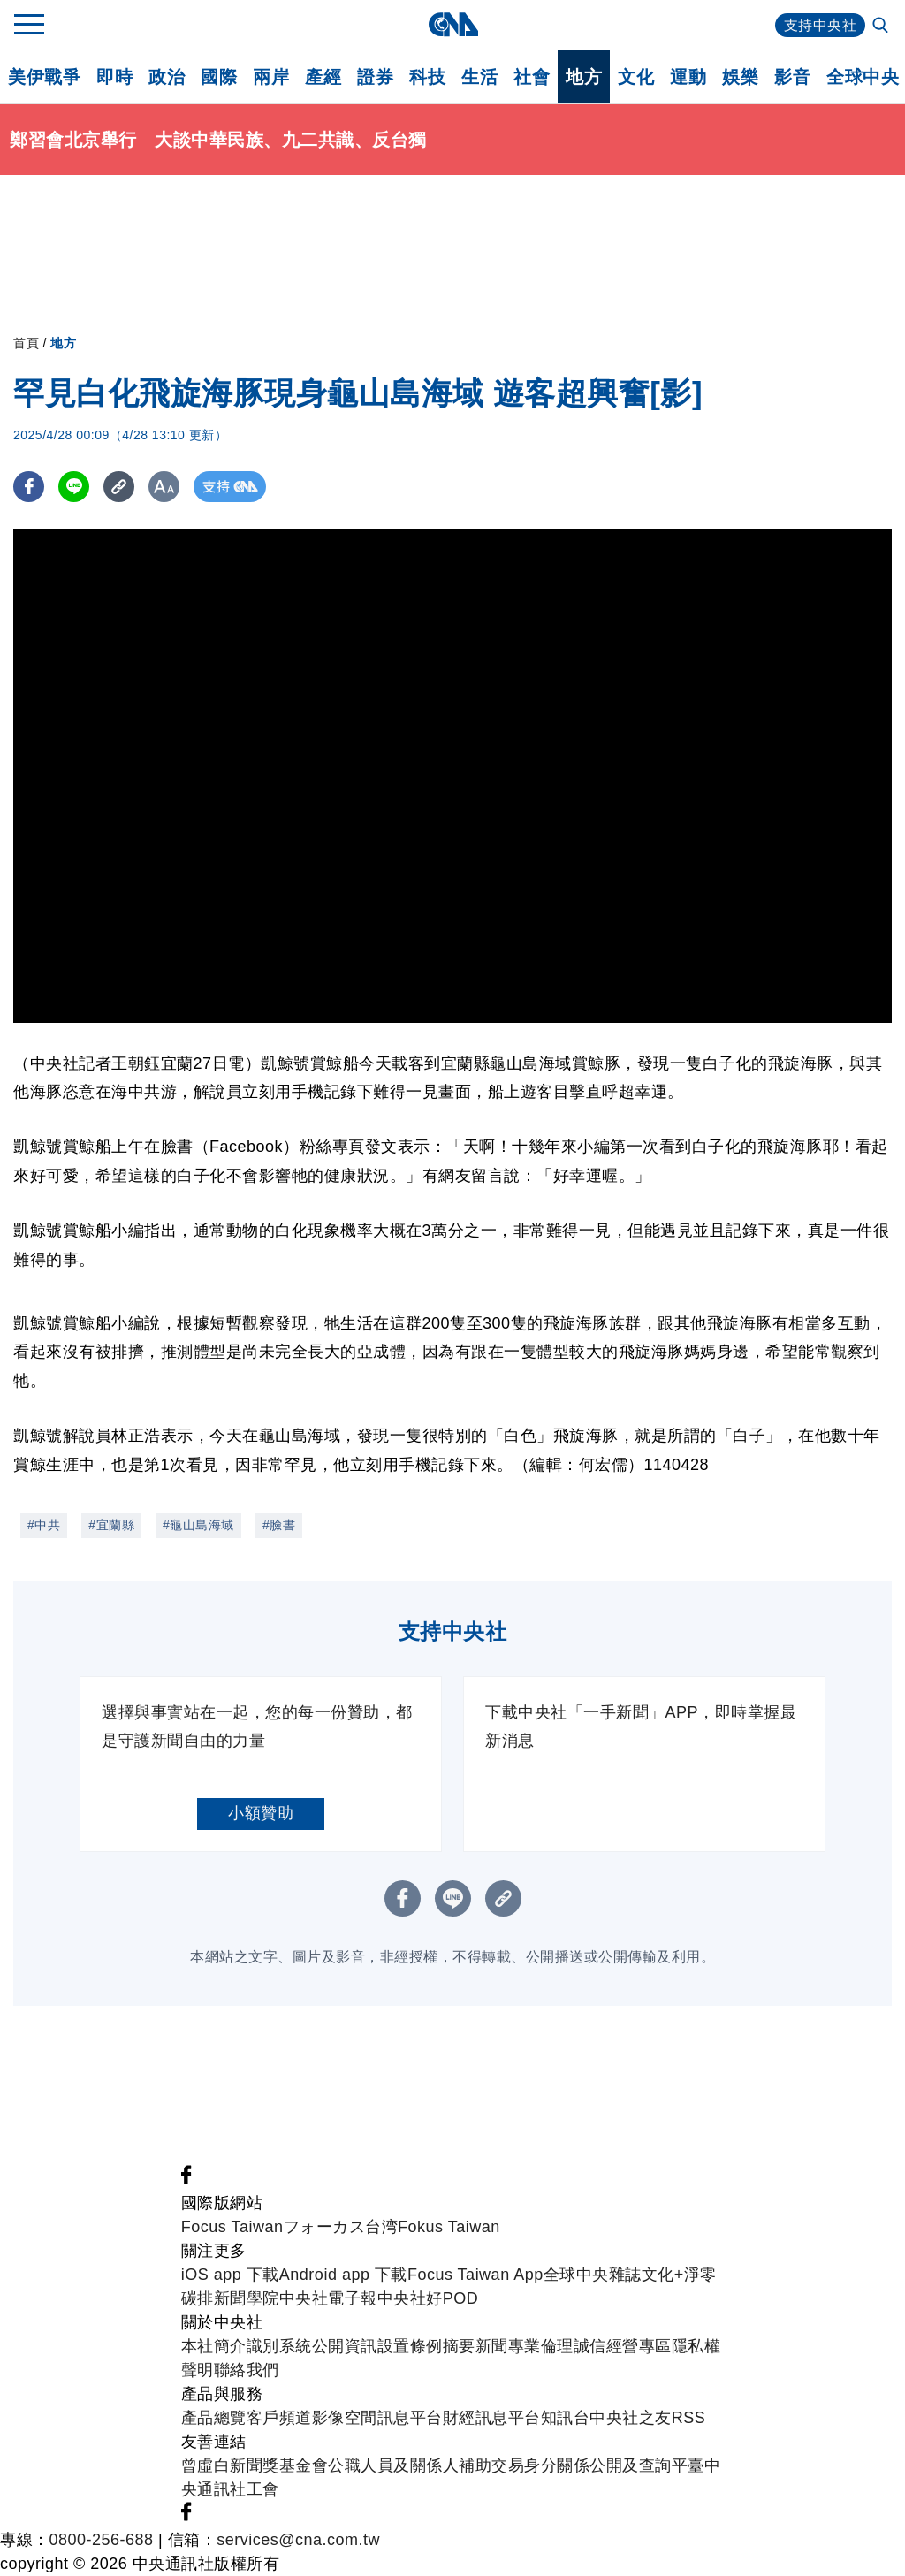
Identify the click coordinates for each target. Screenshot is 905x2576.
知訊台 (565, 2418)
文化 (636, 77)
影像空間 (344, 2418)
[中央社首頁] (453, 24)
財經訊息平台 (492, 2418)
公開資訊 (344, 2346)
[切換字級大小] (163, 486)
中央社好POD (428, 2298)
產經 (323, 77)
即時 (114, 77)
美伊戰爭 (44, 77)
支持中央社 (820, 25)
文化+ (663, 2274)
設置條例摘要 (426, 2346)
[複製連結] (118, 486)
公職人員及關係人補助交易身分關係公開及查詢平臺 (516, 2465)
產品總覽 (214, 2418)
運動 (688, 77)
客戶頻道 (279, 2418)
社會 (531, 77)
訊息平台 (410, 2418)
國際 (219, 77)
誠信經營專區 (623, 2346)
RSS (689, 2418)
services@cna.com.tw (298, 2540)
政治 (166, 77)
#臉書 (278, 1525)
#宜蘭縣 (111, 1525)
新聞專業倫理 (524, 2346)
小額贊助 (260, 1813)
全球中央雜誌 (593, 2274)
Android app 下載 (343, 2274)
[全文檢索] (882, 26)
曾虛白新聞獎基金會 (255, 2465)
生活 (479, 77)
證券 (375, 77)
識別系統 (279, 2346)
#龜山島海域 (198, 1525)
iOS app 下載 (230, 2274)
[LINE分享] (73, 486)
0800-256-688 (101, 2540)
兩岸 (271, 77)
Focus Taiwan (232, 2227)
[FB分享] (28, 486)
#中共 (43, 1525)
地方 (584, 77)
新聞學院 (246, 2298)
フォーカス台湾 (341, 2227)
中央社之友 (630, 2418)
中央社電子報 (328, 2298)
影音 (792, 77)
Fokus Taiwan (449, 2227)
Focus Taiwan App (475, 2274)
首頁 (26, 343)
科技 (427, 77)
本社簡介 (214, 2346)
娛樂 (740, 77)
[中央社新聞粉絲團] (186, 2179)
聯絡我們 (246, 2370)
